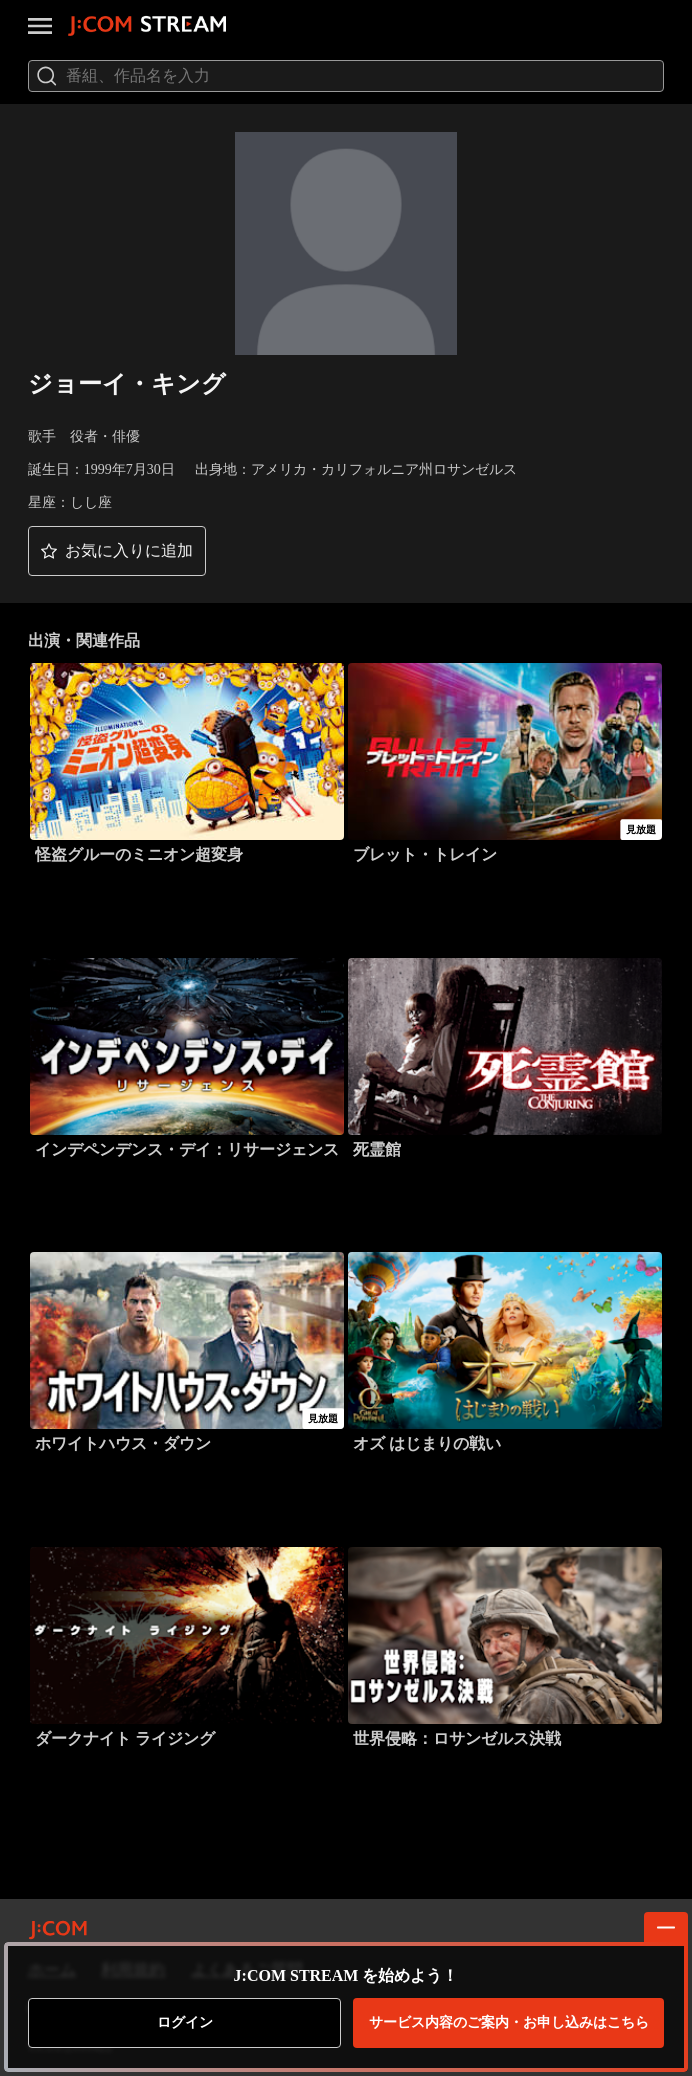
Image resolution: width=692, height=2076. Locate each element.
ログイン (185, 2022)
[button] (117, 551)
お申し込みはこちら (509, 2023)
